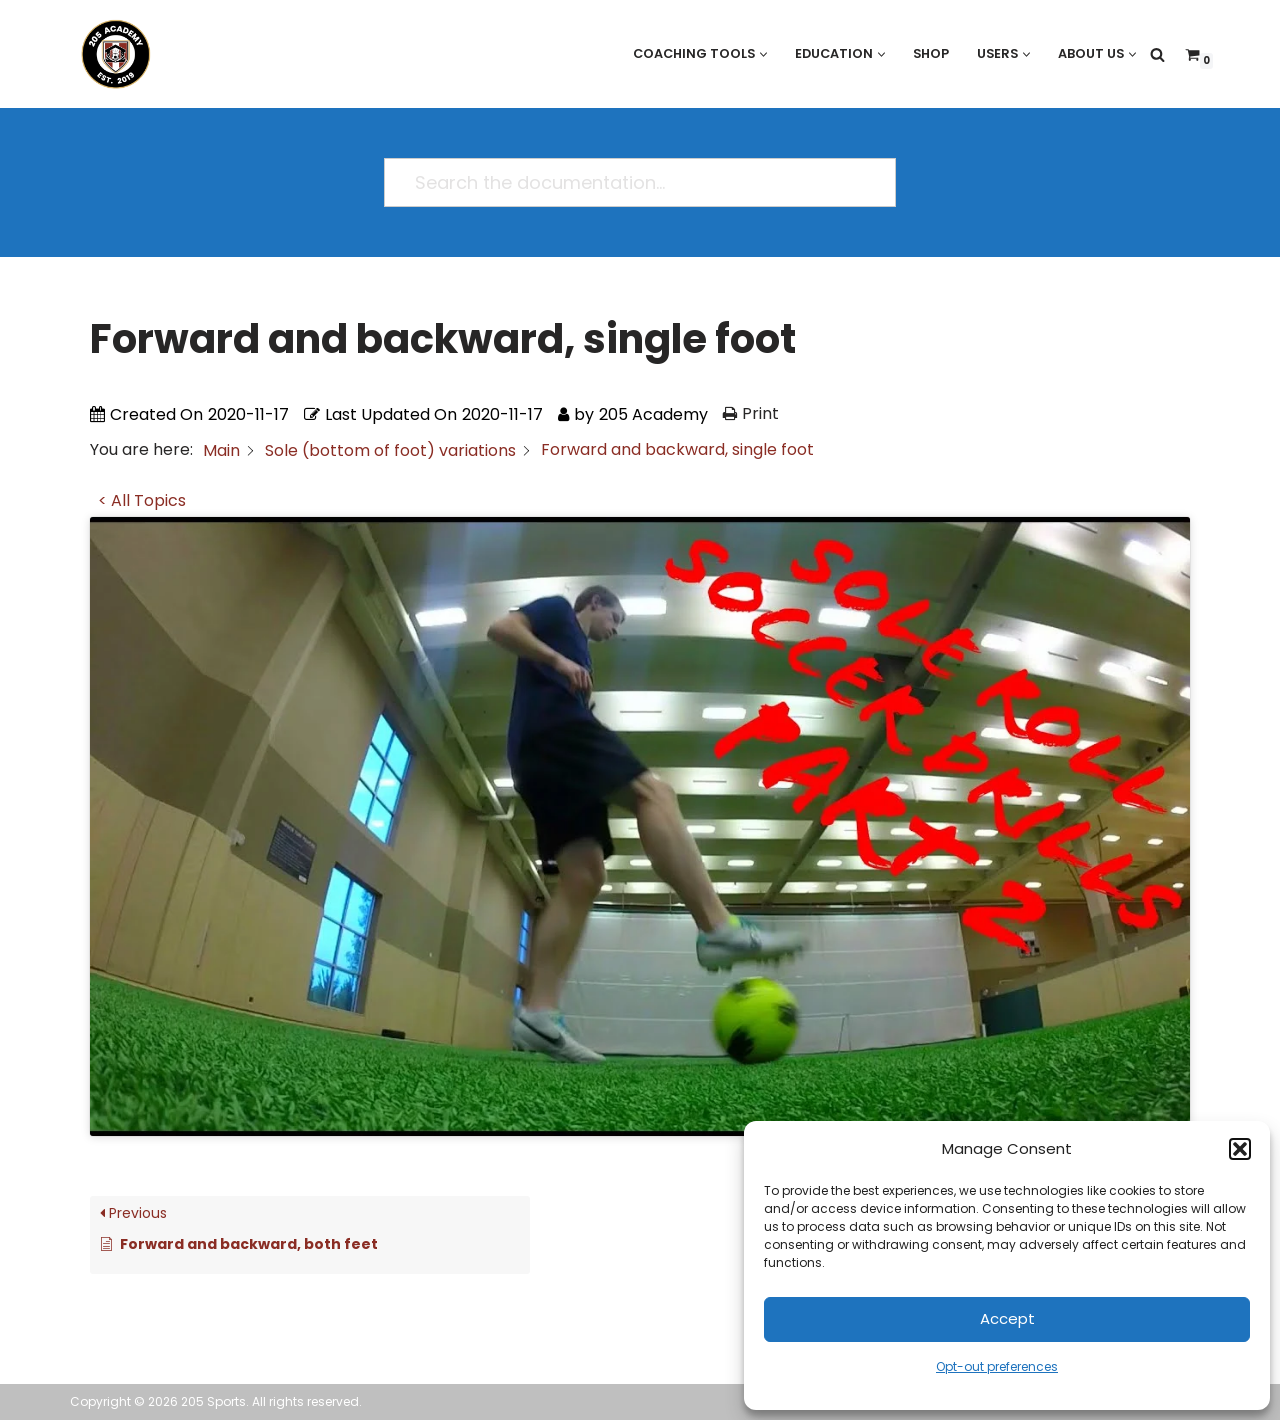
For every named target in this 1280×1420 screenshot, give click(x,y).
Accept (1007, 1318)
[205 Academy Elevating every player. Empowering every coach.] (111, 54)
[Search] (1157, 54)
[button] (1240, 1149)
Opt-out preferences (997, 1366)
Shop (927, 53)
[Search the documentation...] (631, 182)
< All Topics (142, 500)
